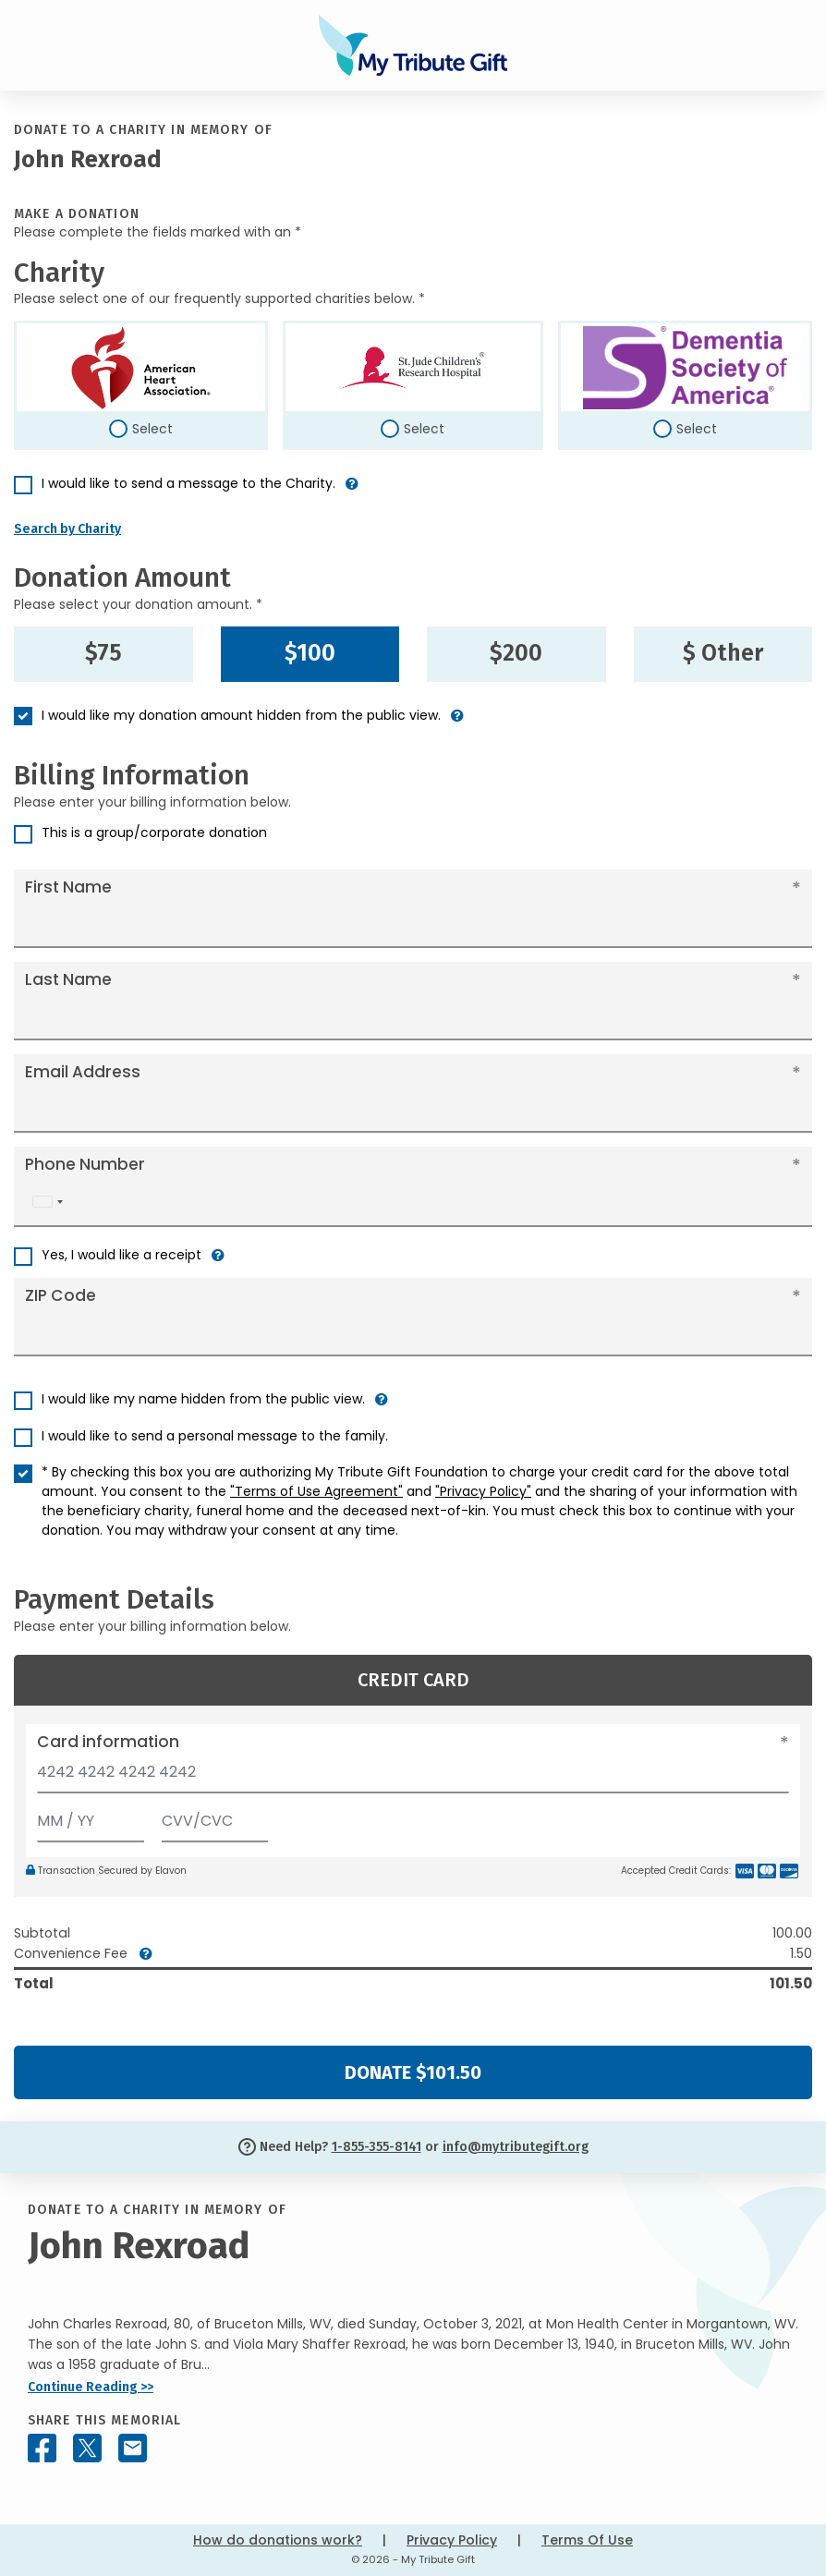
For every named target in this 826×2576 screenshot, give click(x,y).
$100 (310, 653)
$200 (516, 653)
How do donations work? (277, 2540)
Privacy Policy (452, 2540)
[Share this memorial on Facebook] (42, 2448)
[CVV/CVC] (215, 1817)
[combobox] (47, 1201)
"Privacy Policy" (483, 1491)
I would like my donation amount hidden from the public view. (241, 715)
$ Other (723, 653)
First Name (68, 887)
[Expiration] (90, 1817)
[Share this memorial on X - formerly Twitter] (87, 2448)
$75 (103, 653)
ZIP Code (60, 1295)
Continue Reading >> (90, 2387)
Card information (108, 1742)
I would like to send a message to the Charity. (188, 483)
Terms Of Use (587, 2540)
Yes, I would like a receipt (121, 1254)
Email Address (82, 1072)
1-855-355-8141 (376, 2147)
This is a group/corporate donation (154, 832)
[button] (352, 491)
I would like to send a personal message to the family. (215, 1436)
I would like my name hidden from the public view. (203, 1399)
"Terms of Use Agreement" (316, 1491)
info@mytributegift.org (516, 2147)
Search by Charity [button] (67, 529)
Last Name (68, 979)
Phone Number (85, 1164)
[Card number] (413, 1777)
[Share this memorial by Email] (132, 2448)
